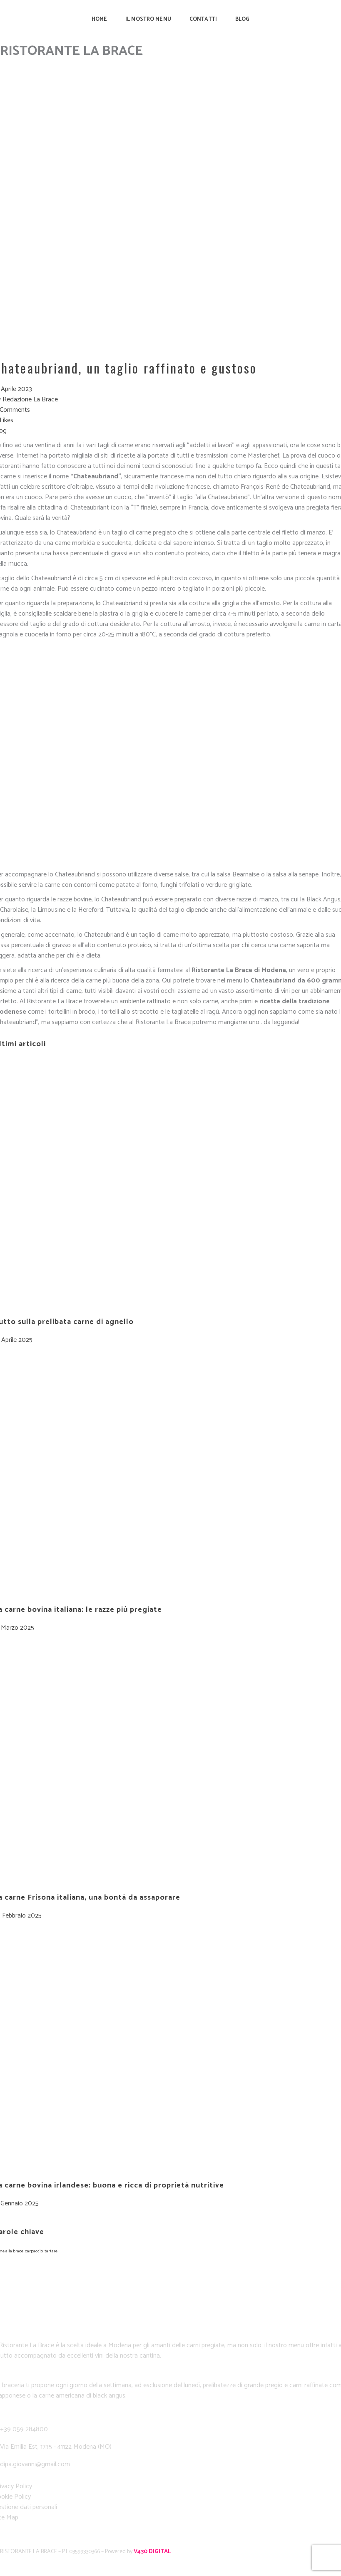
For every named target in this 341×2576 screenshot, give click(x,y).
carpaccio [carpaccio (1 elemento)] (34, 2251)
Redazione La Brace (30, 399)
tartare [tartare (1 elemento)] (51, 2251)
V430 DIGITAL (152, 2551)
